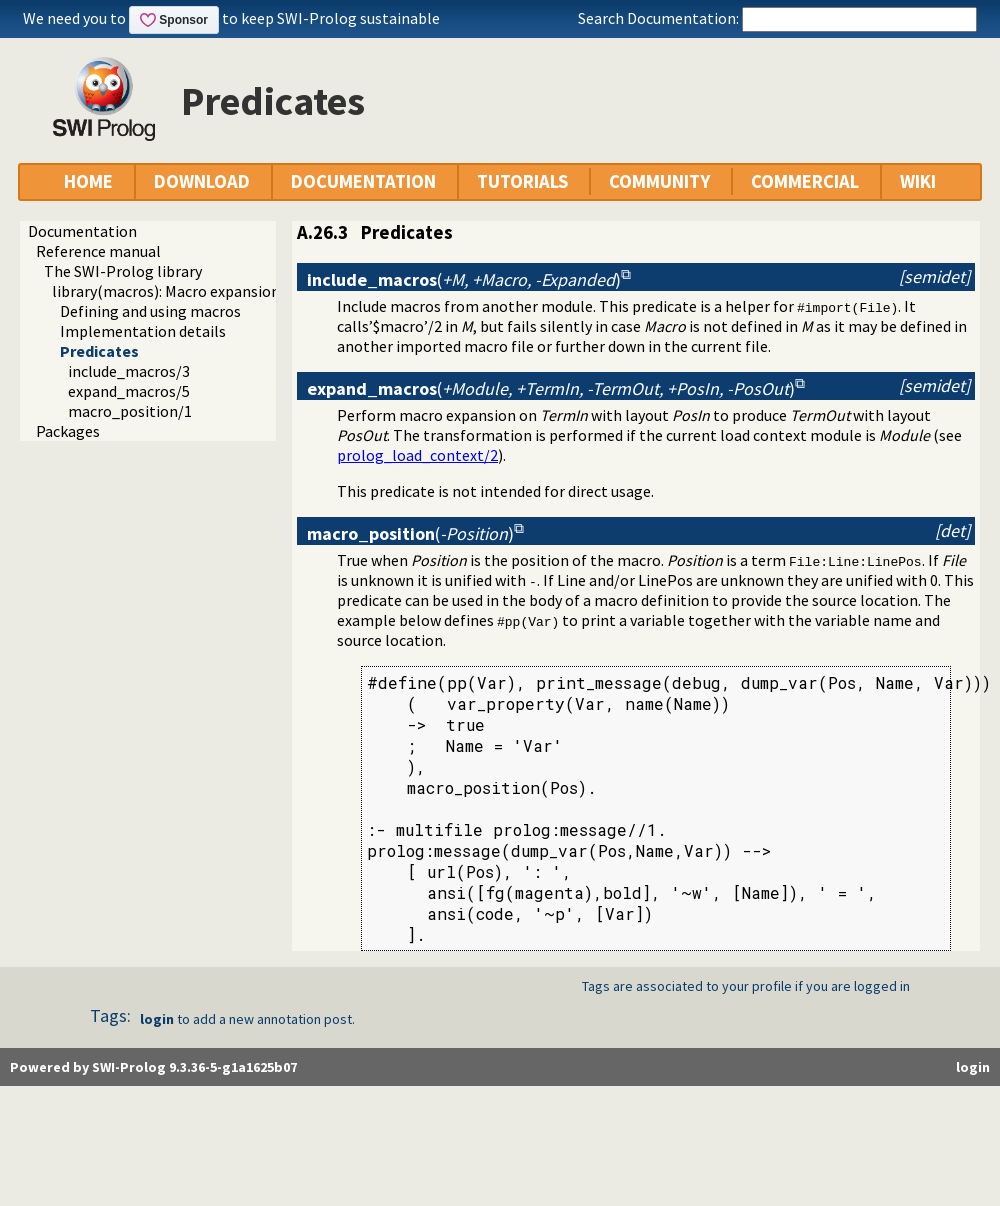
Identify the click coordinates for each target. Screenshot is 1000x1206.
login (157, 1019)
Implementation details (143, 331)
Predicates (99, 351)
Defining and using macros (150, 311)
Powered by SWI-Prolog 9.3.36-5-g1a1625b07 (153, 1067)
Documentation (82, 231)
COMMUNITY (659, 181)
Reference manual (98, 251)
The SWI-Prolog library (123, 271)
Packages (68, 431)
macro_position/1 (130, 411)
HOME (88, 181)
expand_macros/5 (129, 391)
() (464, 279)
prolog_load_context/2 (417, 455)
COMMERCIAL (805, 181)
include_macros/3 (129, 371)
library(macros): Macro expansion (166, 291)
